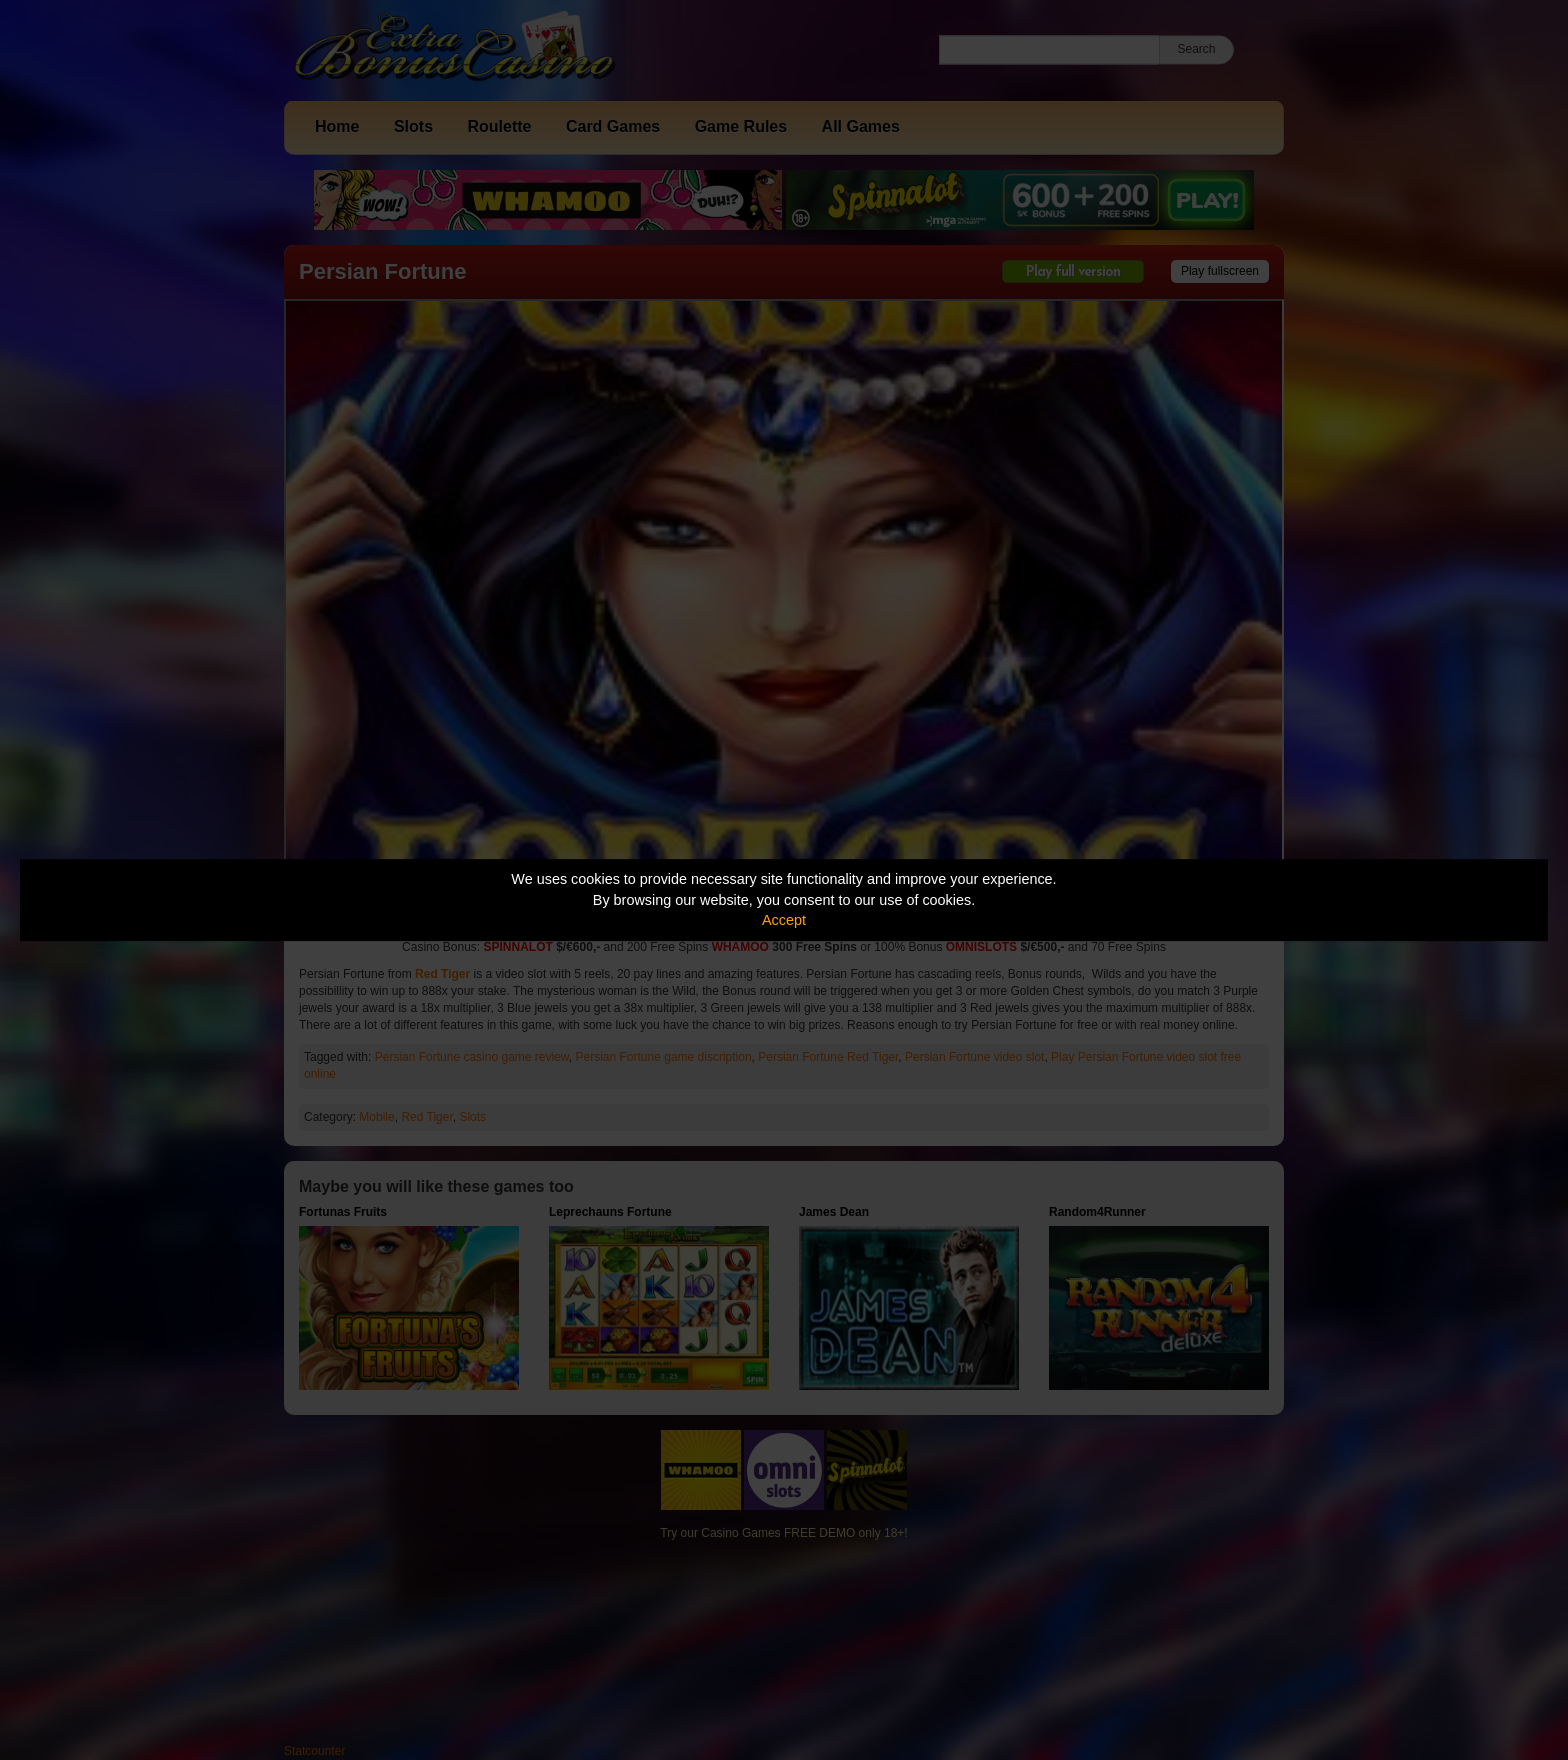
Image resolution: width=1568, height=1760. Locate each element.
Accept (784, 920)
